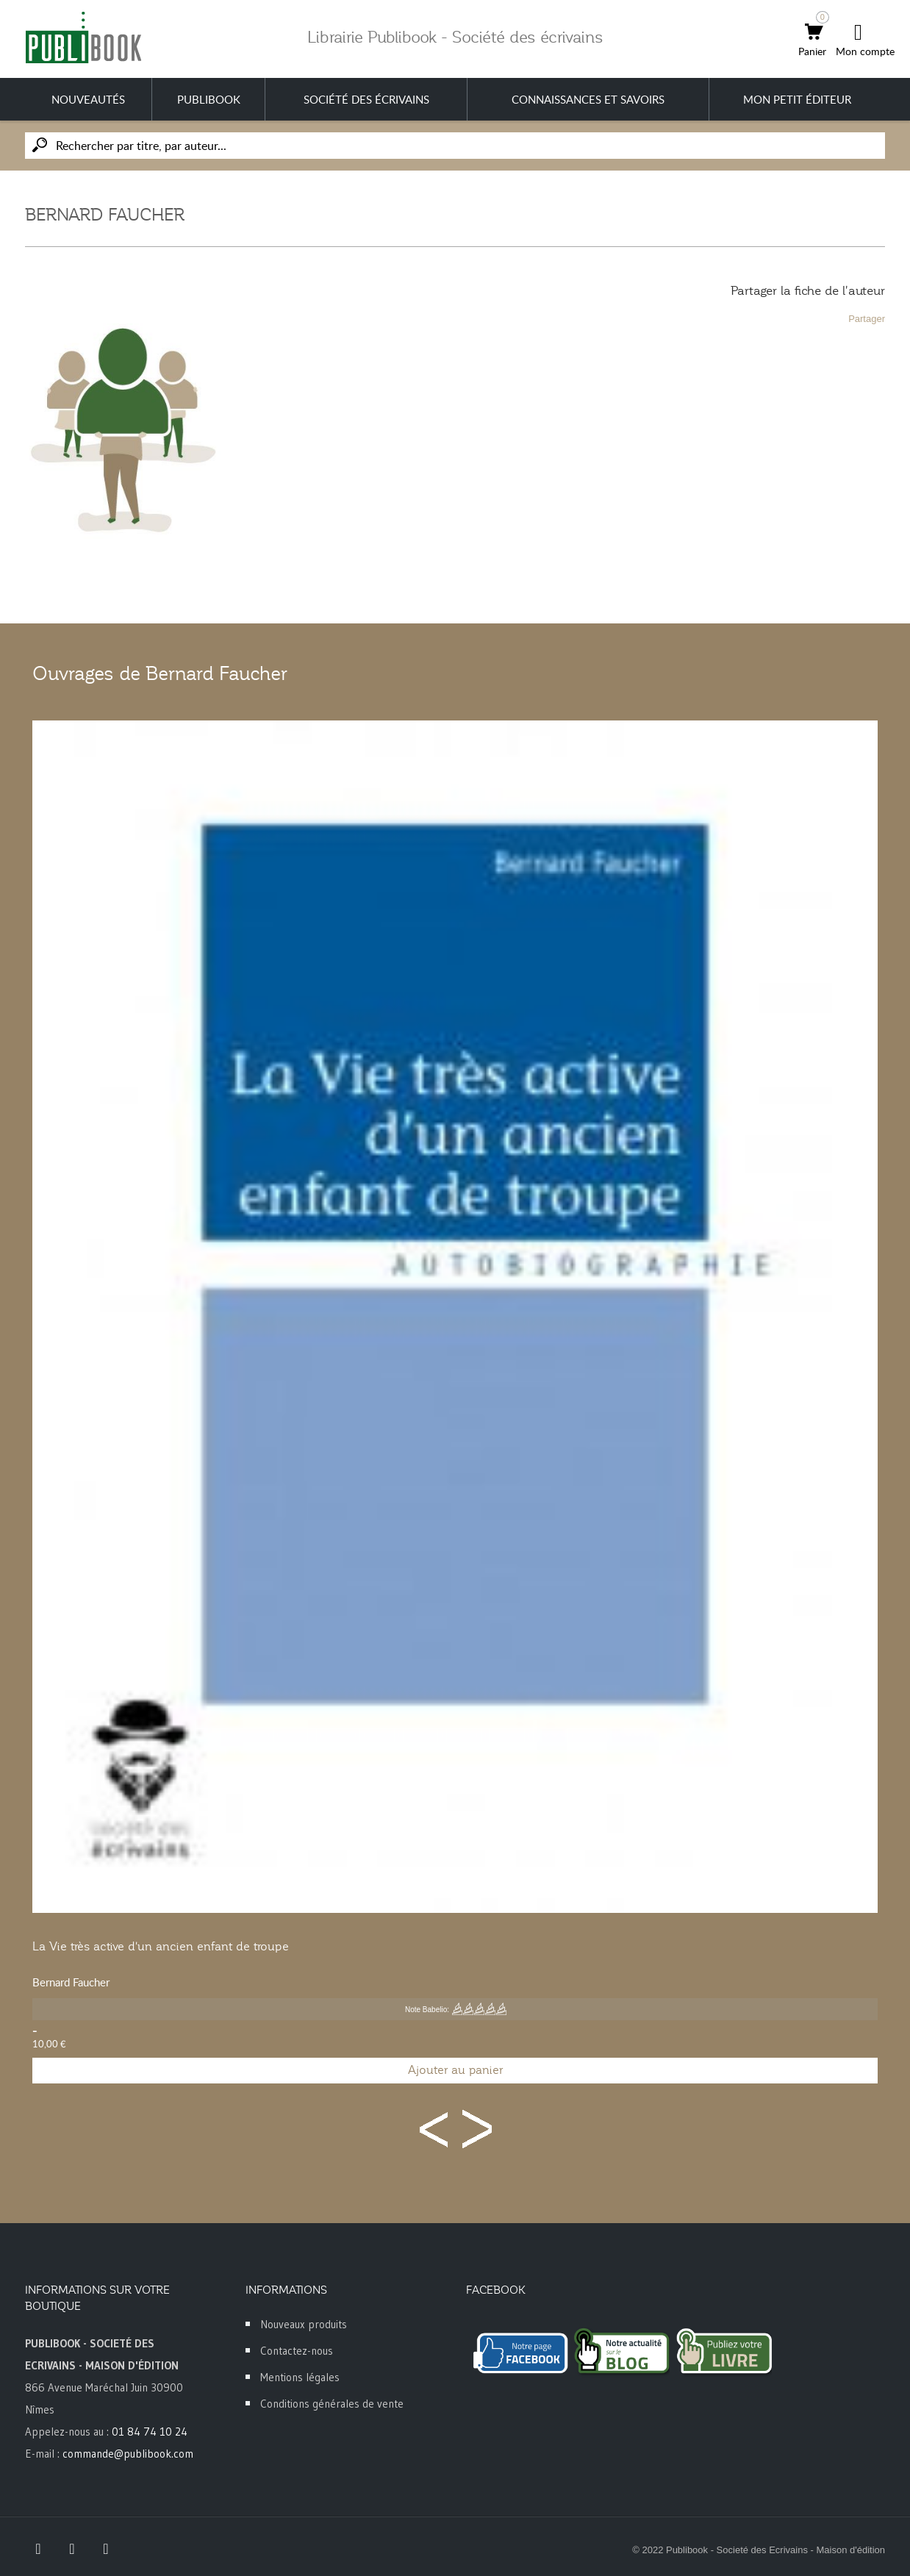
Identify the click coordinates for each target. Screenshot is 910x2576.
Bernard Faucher (71, 1982)
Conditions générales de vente (332, 2404)
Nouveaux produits (303, 2324)
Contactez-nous (296, 2351)
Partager (866, 318)
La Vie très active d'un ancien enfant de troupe (160, 1946)
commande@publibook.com (127, 2454)
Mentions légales (300, 2377)
